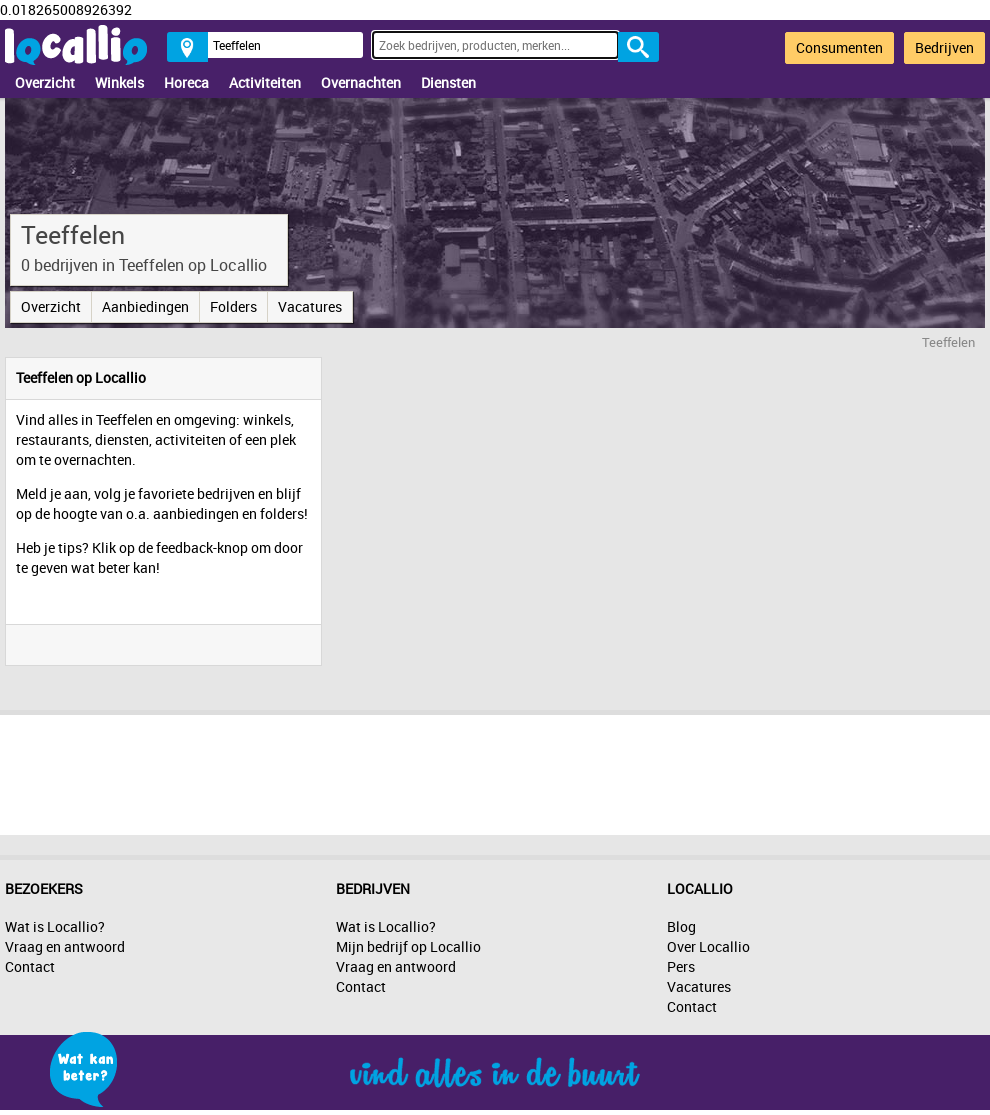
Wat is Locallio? (55, 926)
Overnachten (361, 82)
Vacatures (310, 306)
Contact (30, 966)
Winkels (119, 82)
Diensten (448, 82)
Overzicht (45, 82)
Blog (681, 926)
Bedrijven (944, 47)
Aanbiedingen (145, 306)
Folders (233, 306)
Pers (681, 966)
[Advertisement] (495, 770)
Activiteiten (265, 82)
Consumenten (839, 47)
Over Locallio (708, 946)
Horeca (186, 82)
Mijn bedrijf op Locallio (408, 946)
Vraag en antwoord (65, 946)
